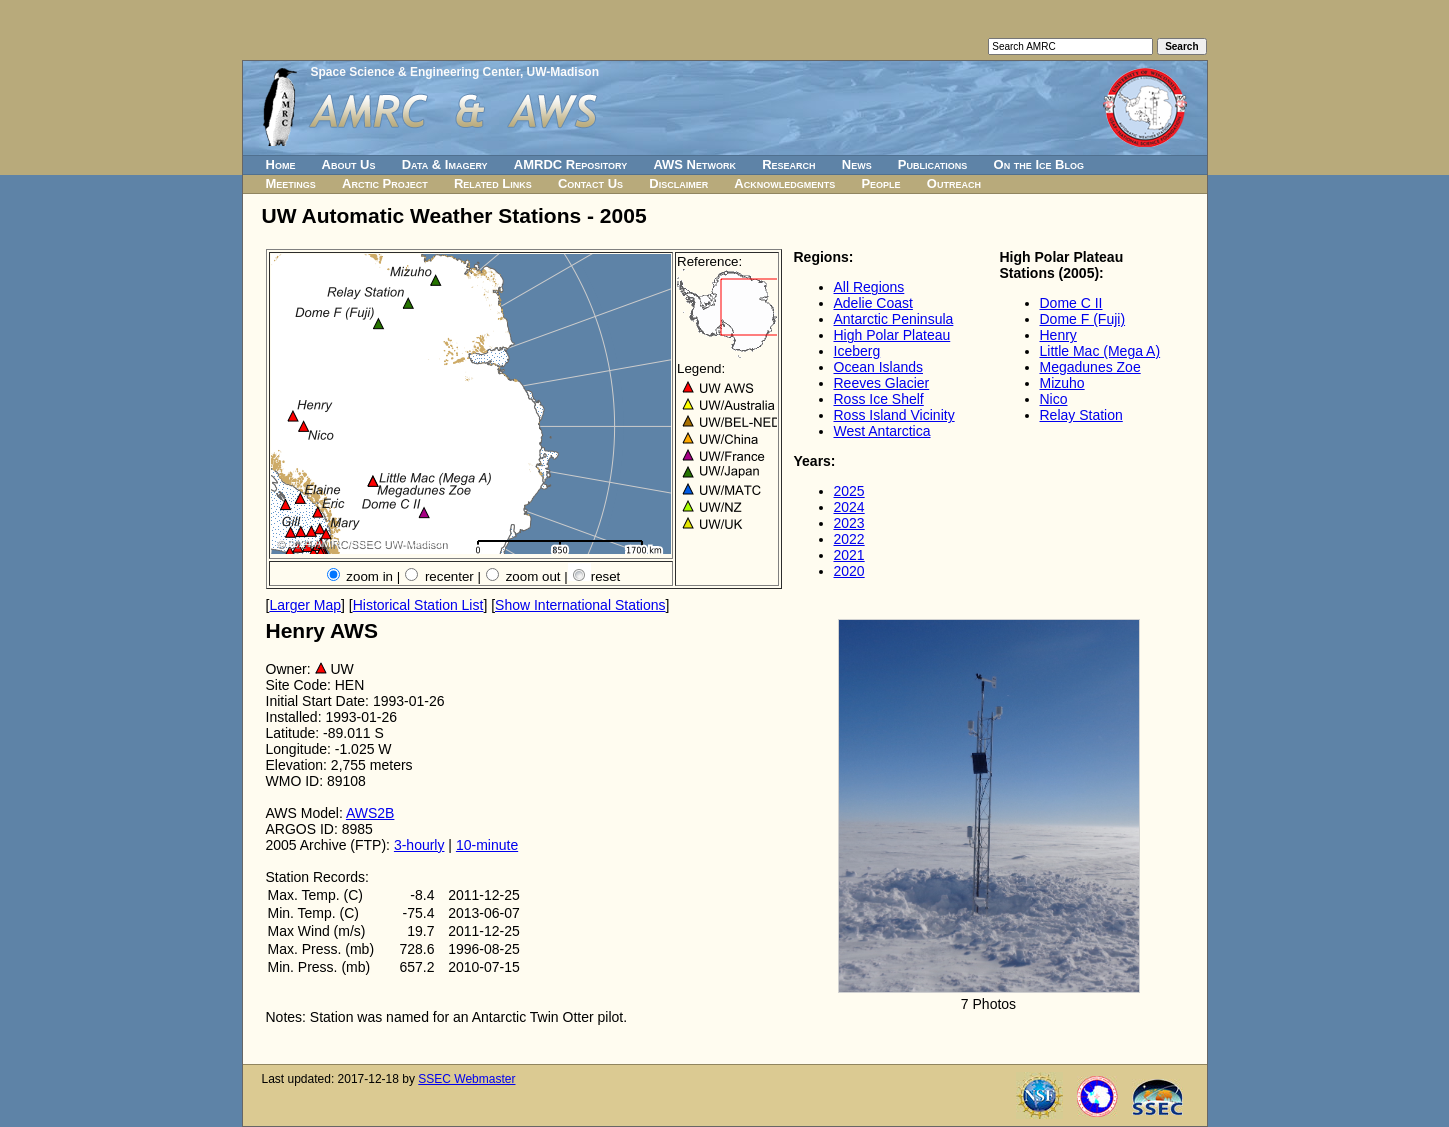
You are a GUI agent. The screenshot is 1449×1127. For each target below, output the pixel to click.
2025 (849, 491)
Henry (1058, 335)
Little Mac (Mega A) (1100, 351)
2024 (849, 507)
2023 (849, 523)
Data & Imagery (445, 164)
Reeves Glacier (882, 383)
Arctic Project (385, 183)
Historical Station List (418, 605)
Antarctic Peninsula (894, 319)
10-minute (487, 845)
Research (788, 164)
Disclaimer (678, 183)
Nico (1054, 399)
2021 (849, 555)
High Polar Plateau (892, 335)
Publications (933, 164)
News (857, 164)
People (880, 183)
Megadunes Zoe (1090, 367)
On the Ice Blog (1039, 164)
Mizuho (1062, 383)
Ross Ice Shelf (879, 399)
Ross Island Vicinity (894, 415)
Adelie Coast (873, 303)
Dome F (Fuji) (1083, 319)
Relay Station (1081, 415)
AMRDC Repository (570, 164)
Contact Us (590, 183)
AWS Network (694, 164)
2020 (849, 571)
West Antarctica (882, 431)
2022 (849, 539)
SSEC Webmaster (466, 1079)
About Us (349, 164)
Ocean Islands (879, 367)
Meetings (291, 183)
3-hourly (419, 845)
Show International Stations (580, 605)
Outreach (954, 183)
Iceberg (857, 351)
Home (281, 164)
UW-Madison (563, 72)
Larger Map (305, 605)
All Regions (869, 287)
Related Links (493, 183)
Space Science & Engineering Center (415, 72)
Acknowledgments (784, 183)
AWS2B (370, 813)
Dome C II (1071, 303)
